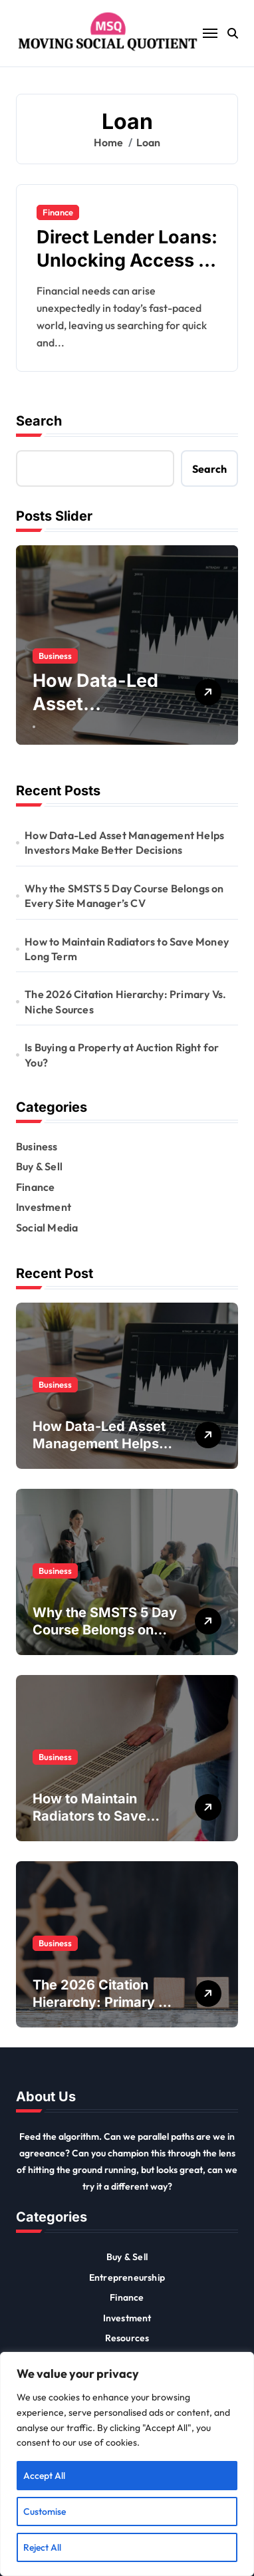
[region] (127, 2464)
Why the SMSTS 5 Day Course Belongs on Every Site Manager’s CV (124, 896)
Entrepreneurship (127, 2277)
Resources (127, 2338)
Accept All (44, 2476)
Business (55, 655)
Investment (43, 1207)
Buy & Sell (39, 1166)
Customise (44, 2511)
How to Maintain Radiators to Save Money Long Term (127, 949)
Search (39, 421)
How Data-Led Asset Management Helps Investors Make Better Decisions (124, 842)
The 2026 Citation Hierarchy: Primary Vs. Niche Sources (125, 1001)
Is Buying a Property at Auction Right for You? (122, 1055)
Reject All (42, 2547)
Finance (58, 212)
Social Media (47, 1227)
